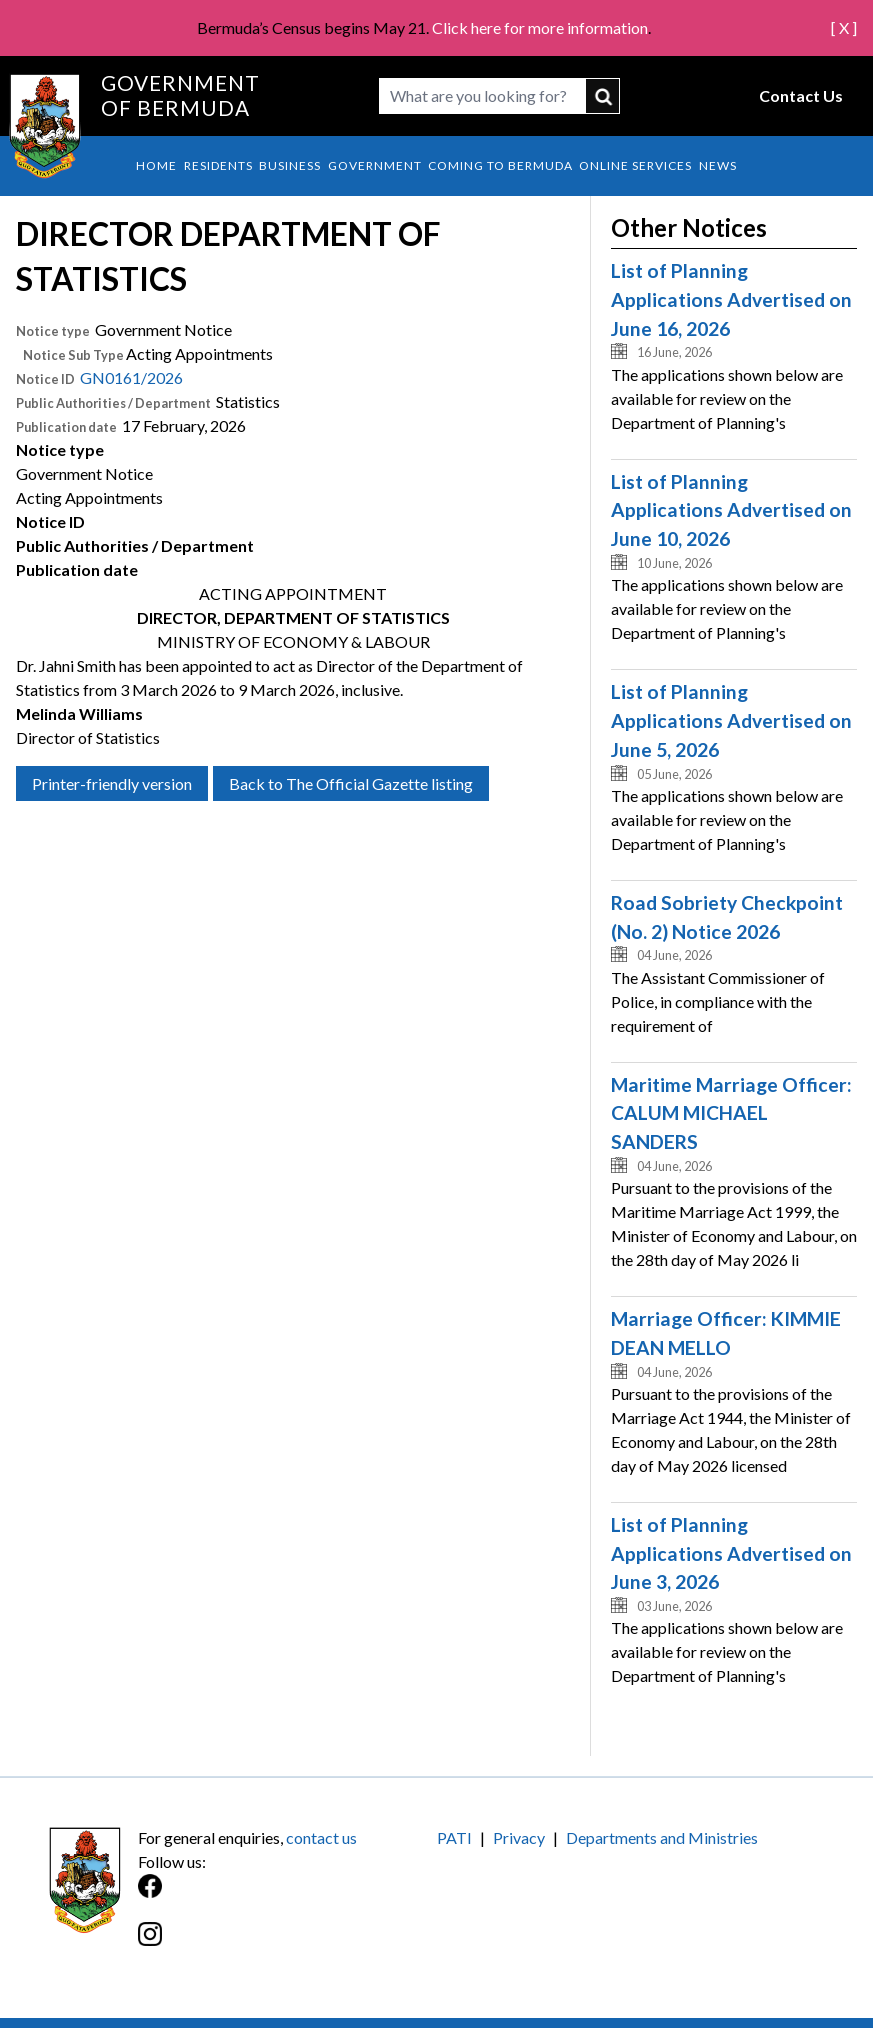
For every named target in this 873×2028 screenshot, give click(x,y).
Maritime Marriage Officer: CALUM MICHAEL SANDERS (731, 1113)
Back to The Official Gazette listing (351, 783)
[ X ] (844, 27)
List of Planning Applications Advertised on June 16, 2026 (731, 299)
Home (156, 165)
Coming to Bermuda (500, 165)
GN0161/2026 (131, 377)
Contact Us (801, 95)
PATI (454, 1837)
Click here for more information (540, 27)
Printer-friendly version (112, 783)
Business (290, 165)
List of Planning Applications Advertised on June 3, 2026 (731, 1553)
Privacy (519, 1837)
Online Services (635, 165)
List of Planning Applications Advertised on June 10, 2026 (731, 510)
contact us (321, 1837)
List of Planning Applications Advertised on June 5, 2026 (731, 720)
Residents (218, 165)
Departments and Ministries (662, 1837)
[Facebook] (287, 1896)
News (718, 165)
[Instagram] (287, 1944)
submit (603, 96)
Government (375, 165)
